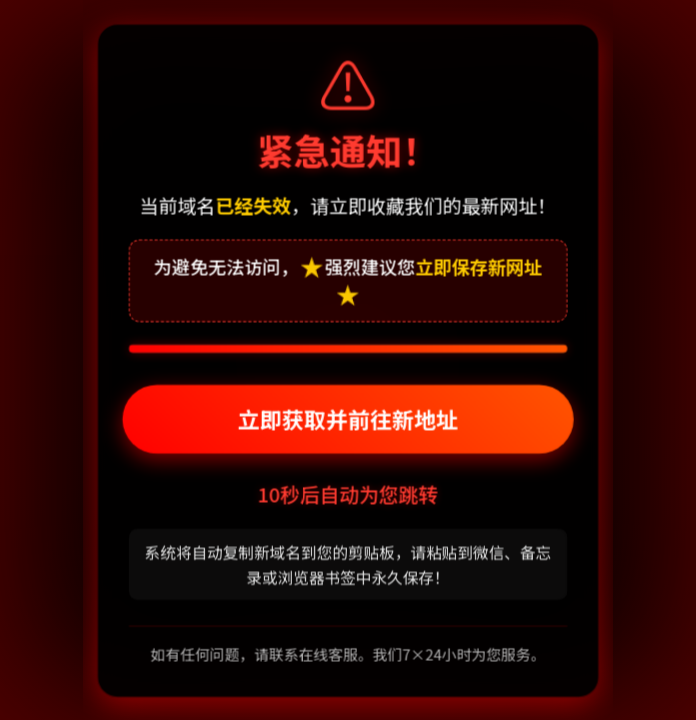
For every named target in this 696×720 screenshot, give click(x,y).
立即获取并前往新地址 (348, 420)
